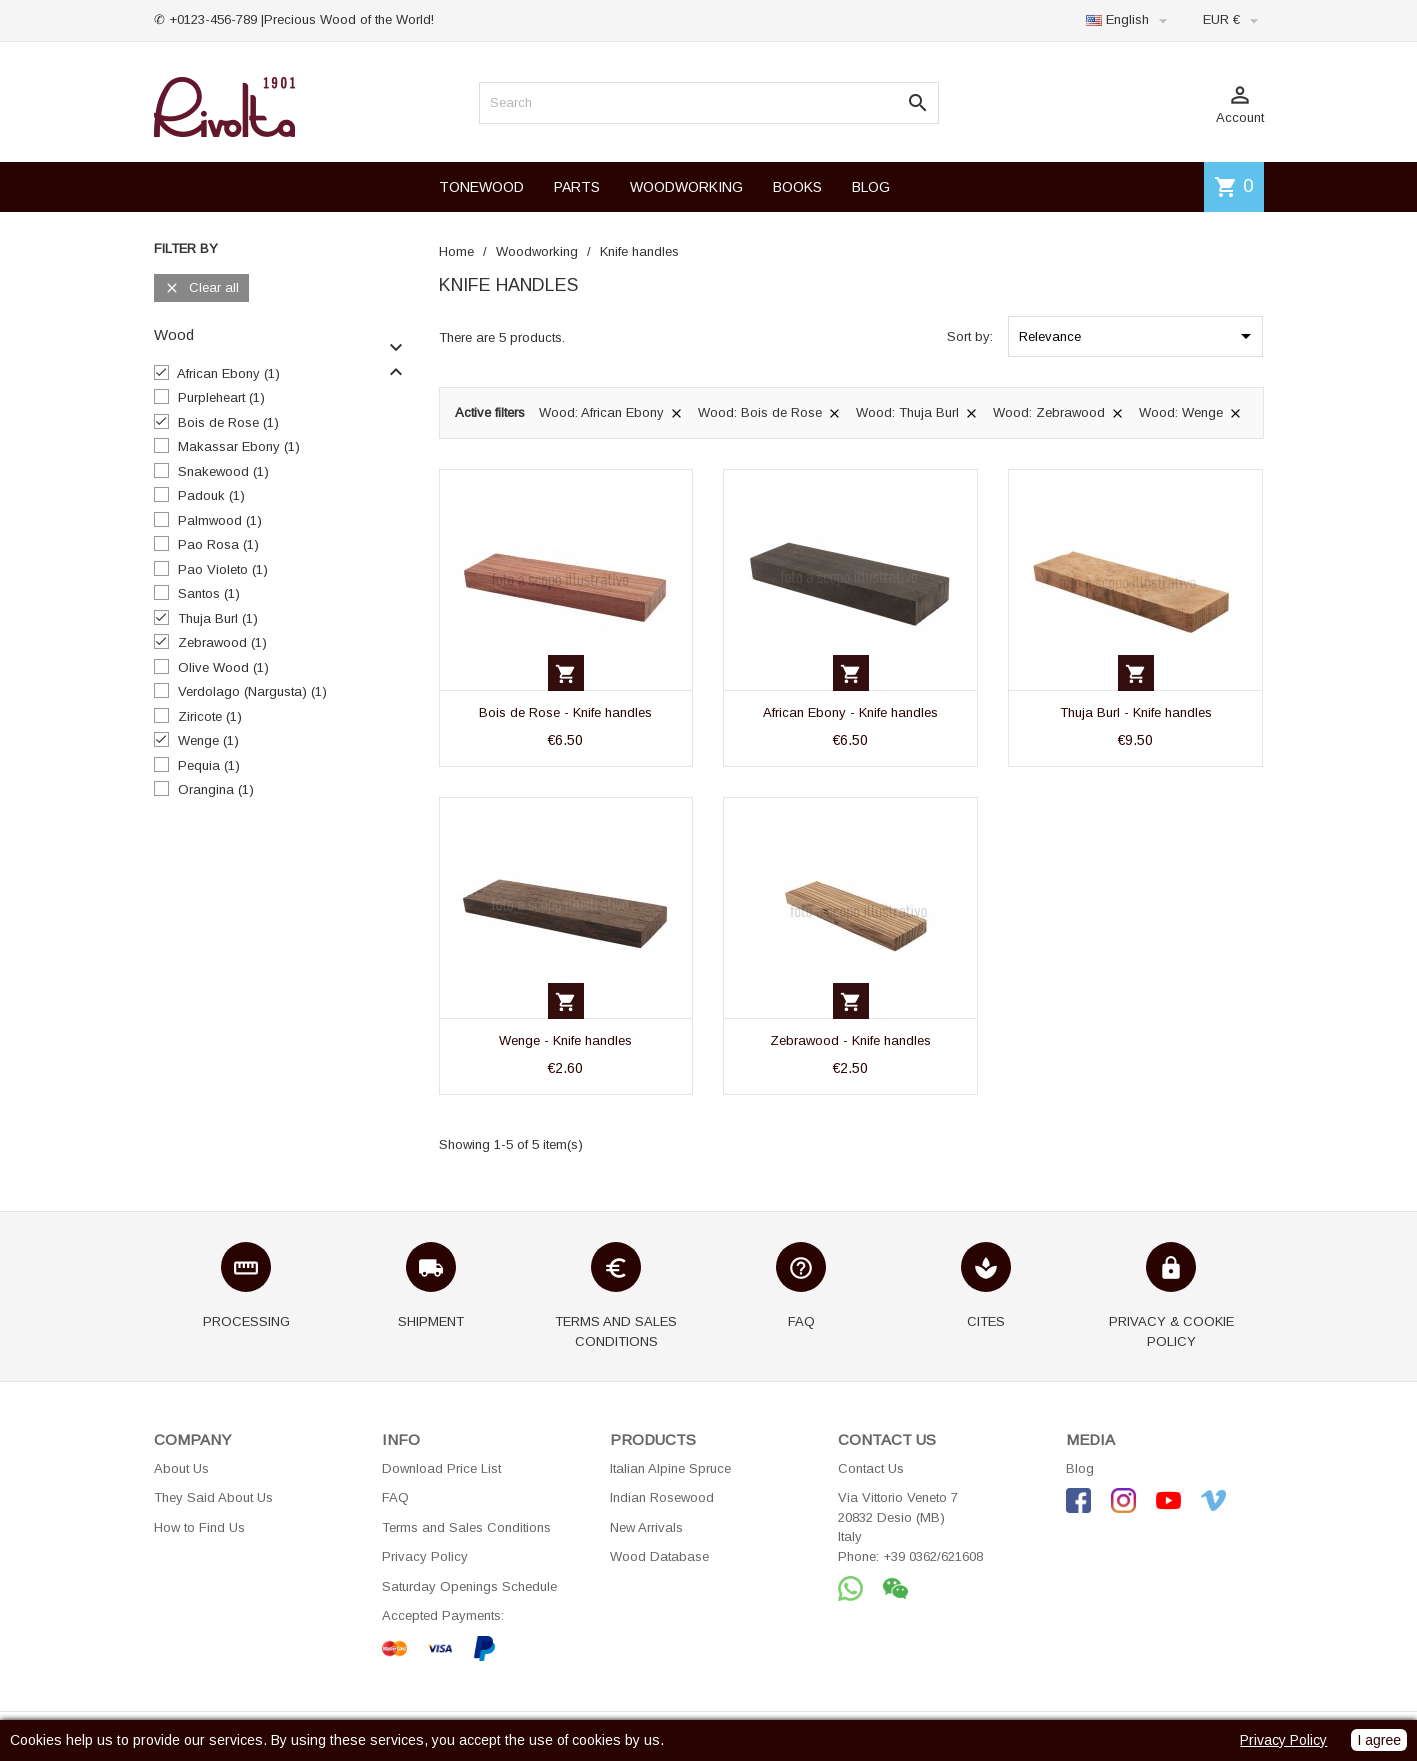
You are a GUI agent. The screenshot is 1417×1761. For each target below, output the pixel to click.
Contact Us (871, 1468)
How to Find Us (199, 1527)
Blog (1080, 1468)
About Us (181, 1468)
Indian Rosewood (662, 1497)
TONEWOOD (481, 187)
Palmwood (220, 520)
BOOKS (797, 187)
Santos (209, 593)
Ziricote (210, 716)
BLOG (871, 187)
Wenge (208, 740)
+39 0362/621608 (933, 1556)
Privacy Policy (425, 1556)
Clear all (201, 288)
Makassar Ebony (239, 446)
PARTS (577, 187)
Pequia (209, 765)
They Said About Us (213, 1497)
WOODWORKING (686, 187)
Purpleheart (221, 397)
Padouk (211, 495)
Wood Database (659, 1556)
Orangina (216, 789)
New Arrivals (646, 1527)
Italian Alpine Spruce (670, 1468)
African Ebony (228, 373)
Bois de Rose (228, 422)
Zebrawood (222, 642)
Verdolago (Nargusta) (252, 691)
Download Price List (441, 1468)
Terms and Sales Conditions (466, 1527)
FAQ (395, 1497)
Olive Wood (223, 667)
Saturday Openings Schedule (469, 1586)
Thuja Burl (218, 618)
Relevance (1138, 336)
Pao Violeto (223, 569)
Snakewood (223, 471)
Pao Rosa (218, 544)
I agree (1379, 1740)
